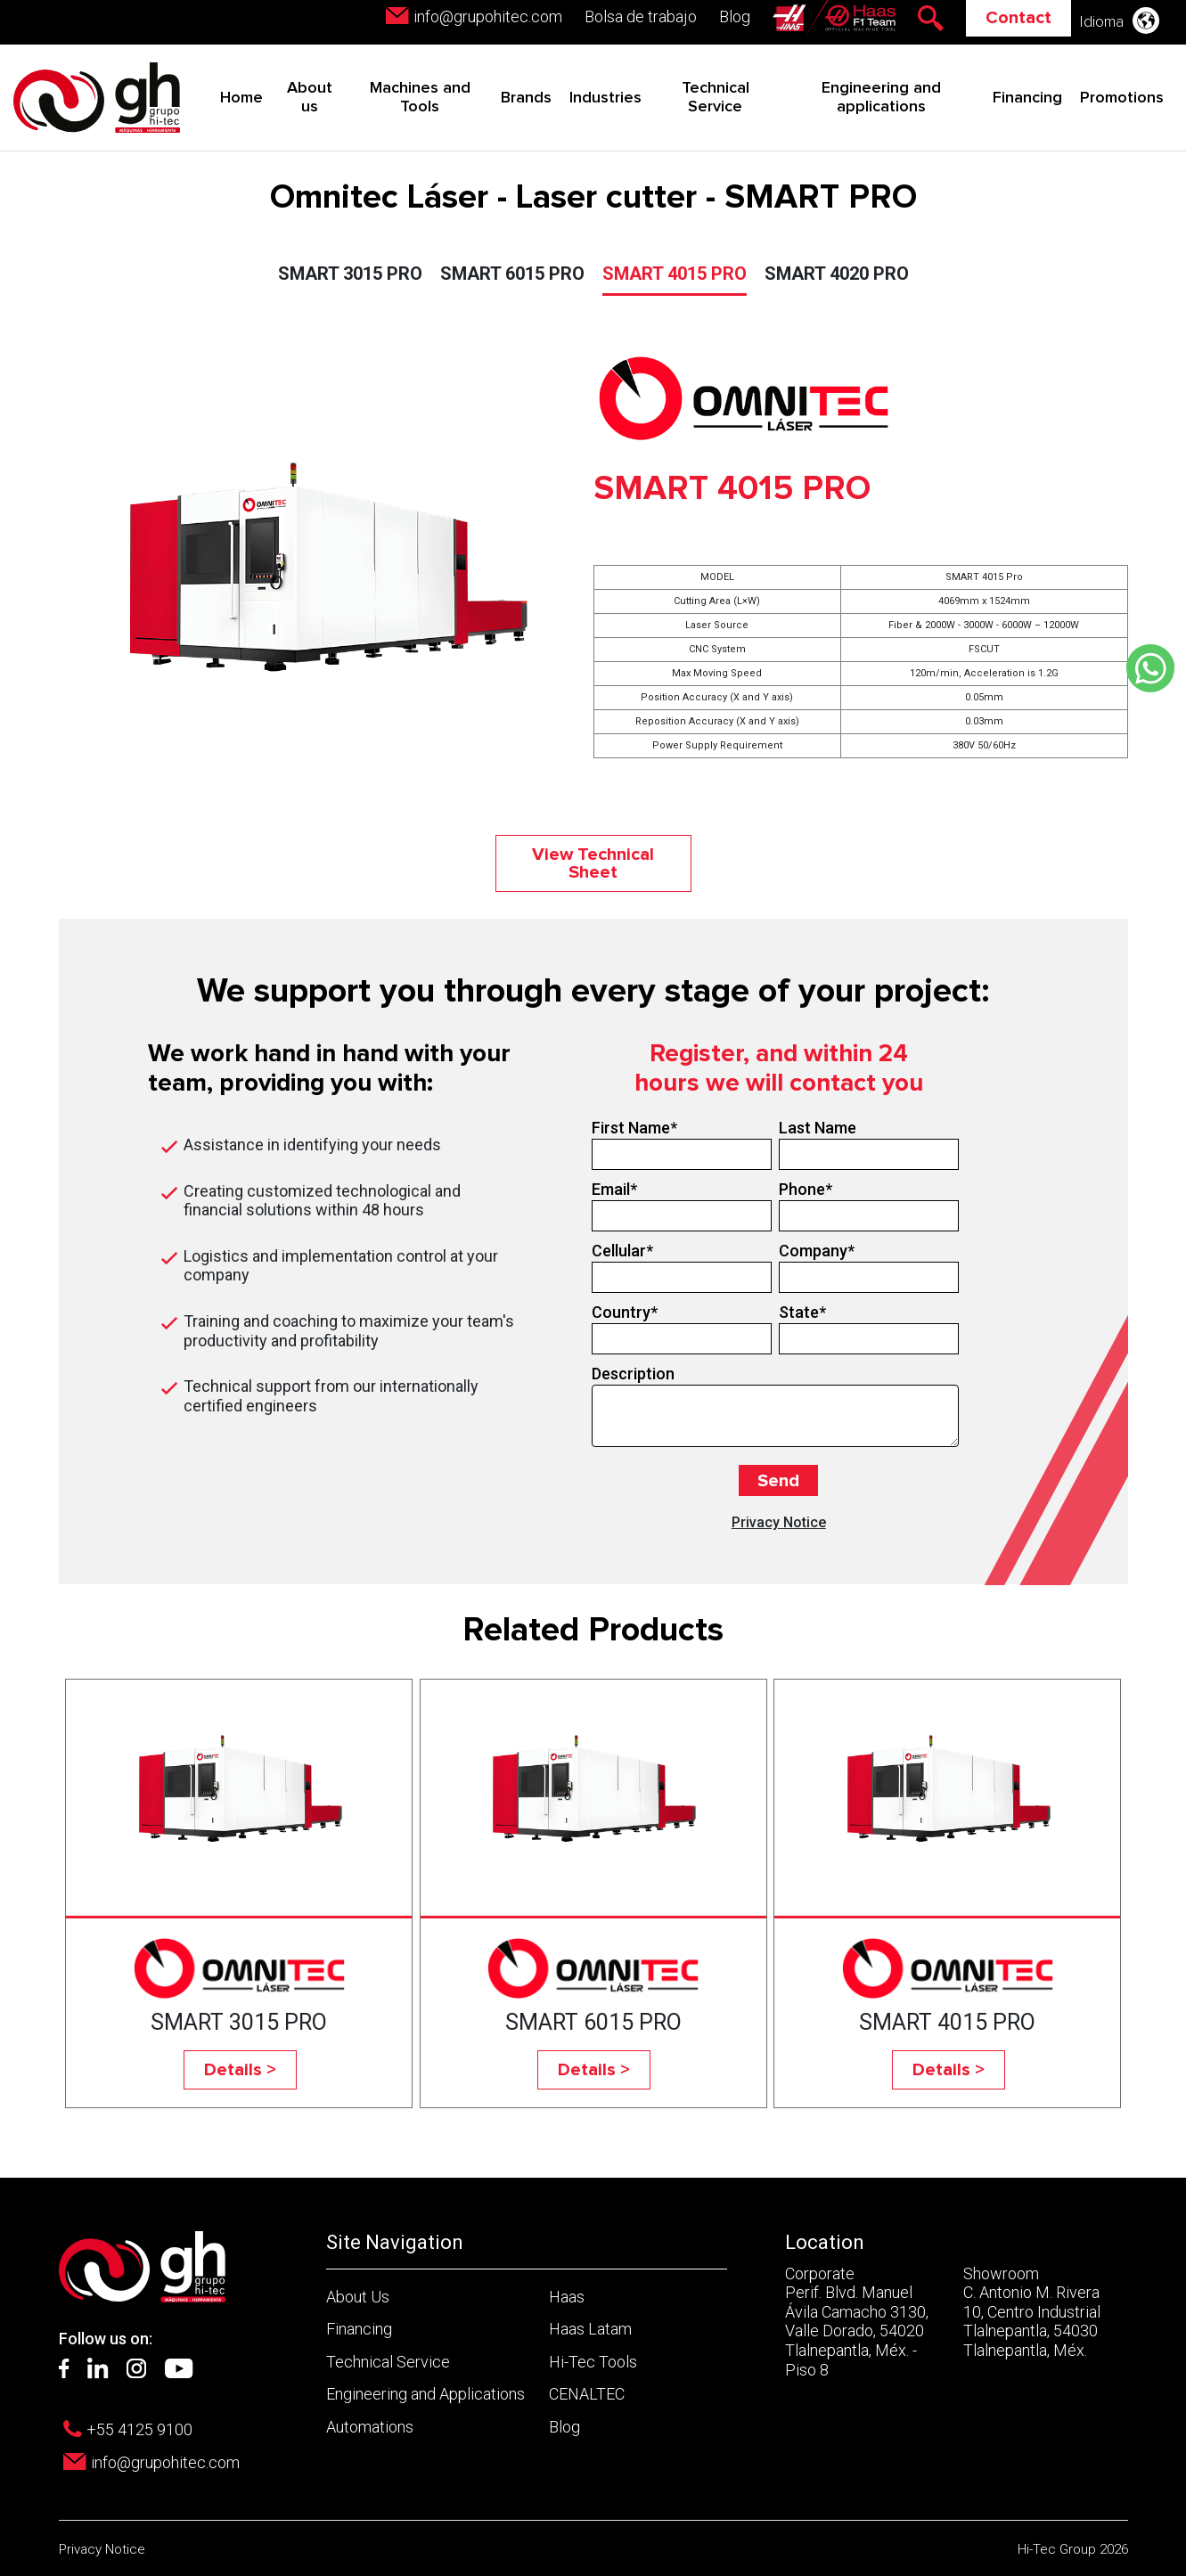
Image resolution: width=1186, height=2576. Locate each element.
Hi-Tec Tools (593, 2361)
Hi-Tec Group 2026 (1073, 2549)
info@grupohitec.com (487, 16)
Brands (526, 98)
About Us (357, 2296)
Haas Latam (590, 2328)
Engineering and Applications (425, 2393)
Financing (1027, 98)
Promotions (1122, 98)
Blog (734, 16)
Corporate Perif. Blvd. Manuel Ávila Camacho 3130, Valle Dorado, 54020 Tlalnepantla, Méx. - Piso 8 (856, 2321)
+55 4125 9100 (139, 2429)
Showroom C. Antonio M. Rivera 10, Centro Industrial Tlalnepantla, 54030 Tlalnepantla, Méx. (1031, 2311)
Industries (605, 98)
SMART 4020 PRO (837, 273)
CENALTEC (587, 2393)
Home (241, 98)
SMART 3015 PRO (350, 273)
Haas (567, 2296)
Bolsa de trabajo (641, 16)
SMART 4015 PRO (674, 273)
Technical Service (388, 2361)
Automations (369, 2426)
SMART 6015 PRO (512, 273)
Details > (240, 2070)
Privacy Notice (779, 1522)
